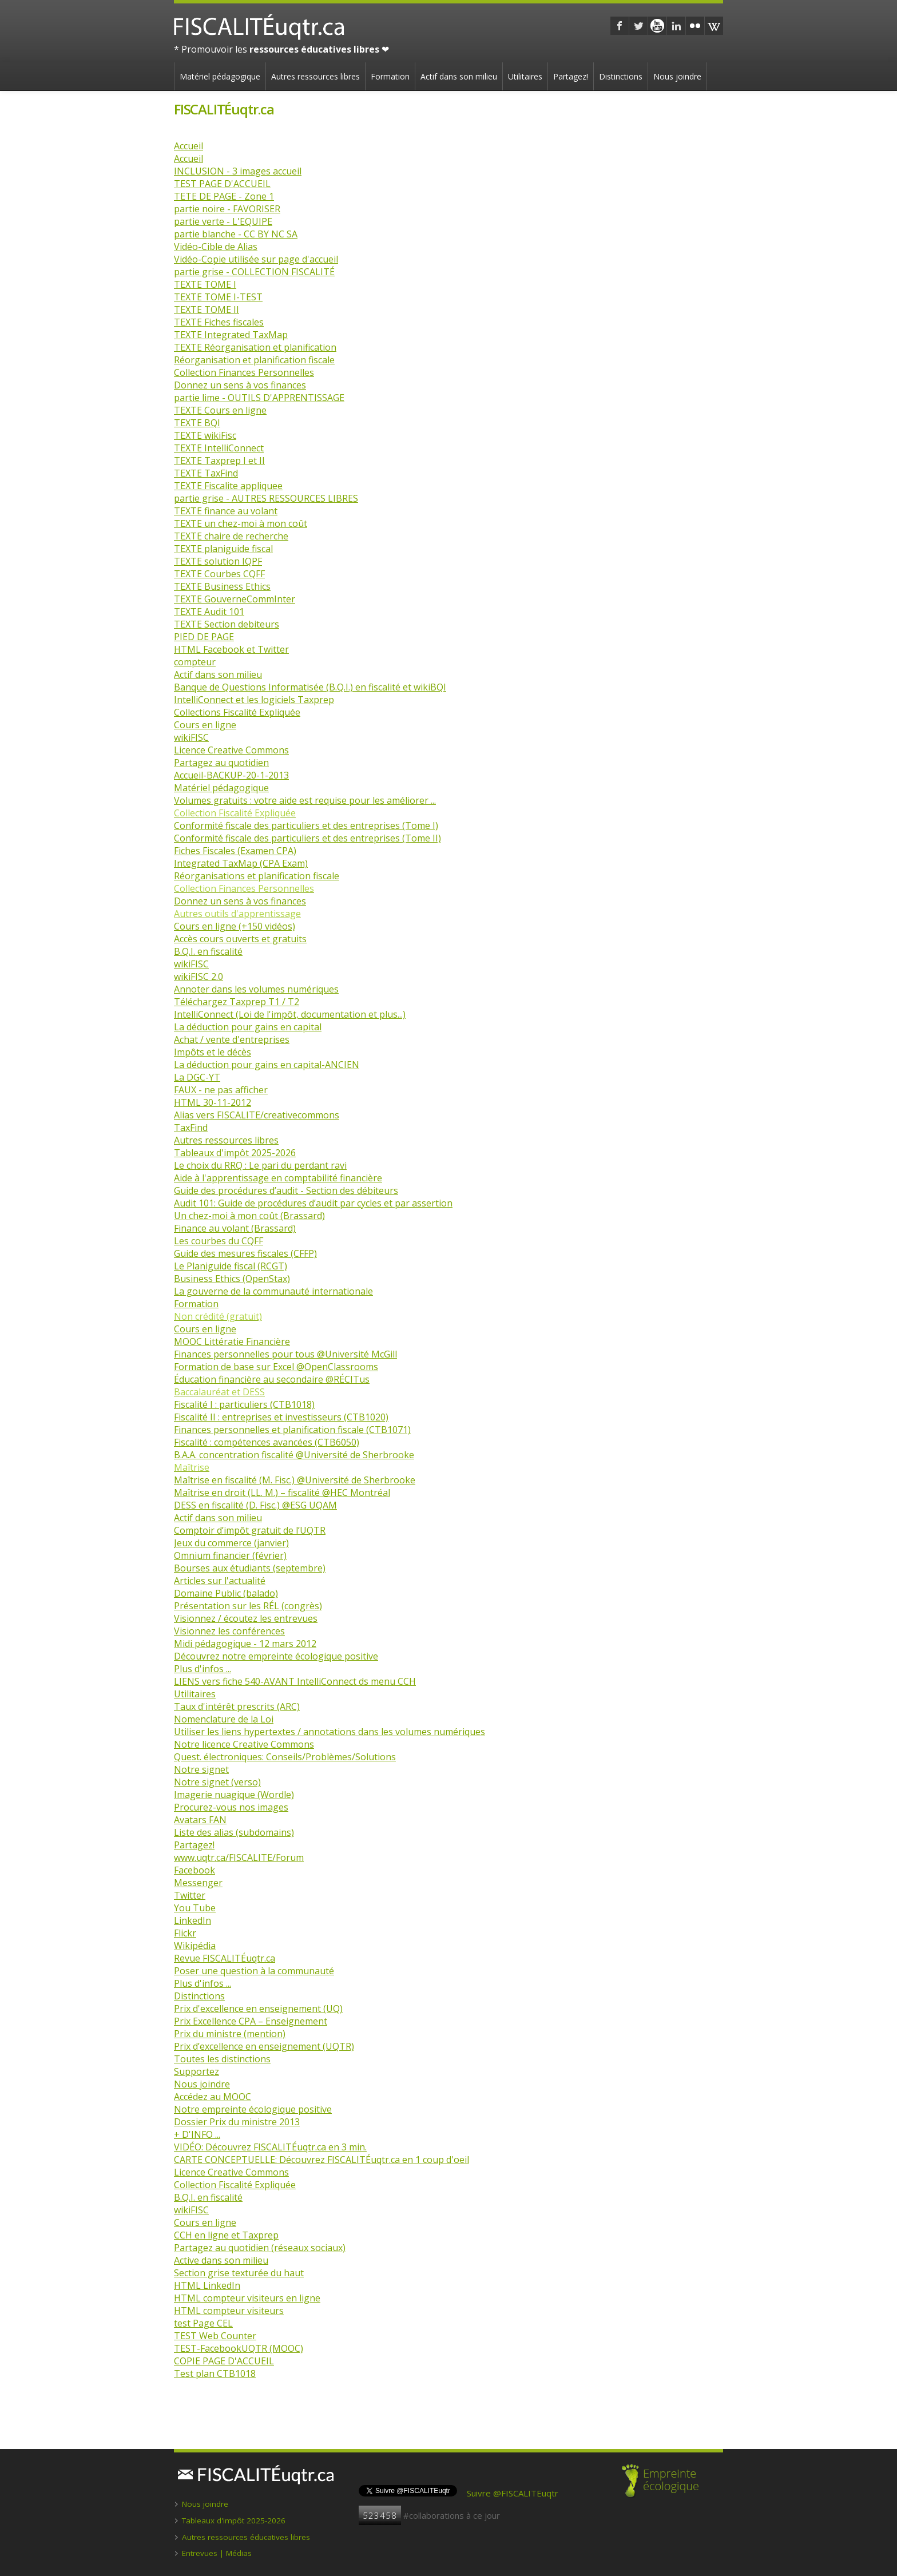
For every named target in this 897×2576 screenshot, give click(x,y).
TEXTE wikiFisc (205, 435)
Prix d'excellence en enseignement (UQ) (258, 2008)
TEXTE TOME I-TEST (218, 297)
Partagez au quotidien (221, 762)
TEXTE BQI (197, 422)
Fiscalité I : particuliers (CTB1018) (244, 1404)
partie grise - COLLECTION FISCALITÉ (254, 271)
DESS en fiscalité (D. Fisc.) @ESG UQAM (255, 1505)
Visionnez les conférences (229, 1631)
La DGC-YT (197, 1077)
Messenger (198, 1882)
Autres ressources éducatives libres (246, 2537)
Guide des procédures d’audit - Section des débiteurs (286, 1190)
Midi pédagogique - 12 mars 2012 (245, 1643)
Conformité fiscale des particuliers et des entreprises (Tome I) (306, 825)
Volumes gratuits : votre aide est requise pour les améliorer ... (305, 800)
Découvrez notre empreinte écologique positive (276, 1656)
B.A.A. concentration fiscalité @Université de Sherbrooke (294, 1454)
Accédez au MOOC (212, 2096)
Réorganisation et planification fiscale (254, 360)
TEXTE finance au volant (225, 511)
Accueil (188, 146)
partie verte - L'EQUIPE (223, 221)
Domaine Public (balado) (226, 1593)
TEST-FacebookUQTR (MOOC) (238, 2348)
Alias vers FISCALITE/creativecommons (256, 1115)
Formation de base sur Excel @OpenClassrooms (276, 1366)
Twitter (189, 1895)
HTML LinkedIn (207, 2285)
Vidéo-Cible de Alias (215, 246)
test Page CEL (203, 2323)
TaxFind (191, 1127)
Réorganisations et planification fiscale (256, 876)
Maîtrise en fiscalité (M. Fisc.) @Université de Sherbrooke (294, 1480)
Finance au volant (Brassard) (235, 1228)
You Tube (195, 1908)
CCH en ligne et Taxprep (226, 2235)
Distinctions (620, 76)
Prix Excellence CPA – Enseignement (250, 2021)
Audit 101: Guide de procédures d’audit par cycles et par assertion (313, 1203)
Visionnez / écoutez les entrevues (245, 1618)
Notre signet (201, 1769)
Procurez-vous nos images (231, 1807)
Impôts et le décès (212, 1052)
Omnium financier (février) (230, 1555)
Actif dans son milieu (458, 76)
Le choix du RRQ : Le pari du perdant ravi (260, 1165)
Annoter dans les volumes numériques (256, 989)
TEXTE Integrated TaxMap (231, 334)
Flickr (185, 1933)
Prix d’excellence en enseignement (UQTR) (264, 2046)
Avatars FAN (200, 1819)
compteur (195, 662)
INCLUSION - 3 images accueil (237, 171)
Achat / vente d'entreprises (231, 1039)
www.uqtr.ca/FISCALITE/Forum (239, 1857)
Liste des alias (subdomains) (234, 1832)
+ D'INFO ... (197, 2134)
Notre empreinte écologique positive (253, 2109)
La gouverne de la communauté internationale (273, 1291)
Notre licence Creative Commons (244, 1744)
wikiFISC (191, 737)
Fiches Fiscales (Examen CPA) (235, 850)
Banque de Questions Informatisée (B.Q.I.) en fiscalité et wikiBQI (310, 687)
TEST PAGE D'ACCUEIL (222, 183)
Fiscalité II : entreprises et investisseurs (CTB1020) (281, 1417)
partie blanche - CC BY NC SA (235, 234)
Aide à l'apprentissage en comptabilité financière (278, 1178)
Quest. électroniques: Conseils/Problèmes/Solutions (285, 1757)
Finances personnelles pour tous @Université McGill (285, 1354)
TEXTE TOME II (206, 309)
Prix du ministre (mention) (229, 2033)
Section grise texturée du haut (239, 2273)
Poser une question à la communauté (254, 1970)
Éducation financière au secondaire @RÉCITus (272, 1379)
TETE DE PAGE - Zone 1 (224, 196)
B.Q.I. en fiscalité (208, 951)
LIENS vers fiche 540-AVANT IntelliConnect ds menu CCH (295, 1681)
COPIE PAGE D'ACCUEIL (224, 2361)
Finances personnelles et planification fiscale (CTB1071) (292, 1429)
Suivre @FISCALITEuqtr (512, 2493)
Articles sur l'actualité (219, 1580)
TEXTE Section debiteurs (226, 624)
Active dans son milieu (221, 2260)
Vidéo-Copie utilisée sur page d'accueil (256, 259)
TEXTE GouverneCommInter (234, 599)
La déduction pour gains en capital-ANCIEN (266, 1064)
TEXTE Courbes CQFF (219, 573)
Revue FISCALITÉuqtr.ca (224, 1958)
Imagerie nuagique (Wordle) (234, 1794)
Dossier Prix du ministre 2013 (237, 2121)
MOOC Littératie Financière (232, 1341)
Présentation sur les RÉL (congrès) (248, 1605)
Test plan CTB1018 (215, 2373)
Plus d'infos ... (202, 1668)
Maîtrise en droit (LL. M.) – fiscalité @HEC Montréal (282, 1492)
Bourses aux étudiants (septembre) (250, 1568)
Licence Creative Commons (231, 750)
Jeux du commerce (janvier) (231, 1543)
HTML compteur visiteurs (229, 2310)
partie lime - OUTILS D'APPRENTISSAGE (259, 397)
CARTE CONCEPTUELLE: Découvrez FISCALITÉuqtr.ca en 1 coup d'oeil (321, 2159)
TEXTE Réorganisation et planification (255, 347)
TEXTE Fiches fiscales (219, 322)
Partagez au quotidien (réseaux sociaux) (260, 2247)
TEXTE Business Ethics (222, 586)
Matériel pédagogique (220, 76)
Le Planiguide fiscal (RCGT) (230, 1266)
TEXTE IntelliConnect (219, 448)
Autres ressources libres (315, 76)
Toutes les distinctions (222, 2059)
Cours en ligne (205, 725)
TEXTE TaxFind (206, 473)
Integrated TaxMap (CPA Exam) (241, 863)
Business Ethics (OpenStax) (232, 1278)
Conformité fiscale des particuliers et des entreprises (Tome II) (307, 838)
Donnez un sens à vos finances (240, 385)
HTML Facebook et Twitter (231, 649)
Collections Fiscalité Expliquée (237, 712)
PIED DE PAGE (204, 636)
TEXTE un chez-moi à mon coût (240, 523)
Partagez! (570, 76)
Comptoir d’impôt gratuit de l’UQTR (250, 1530)
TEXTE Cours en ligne (220, 410)
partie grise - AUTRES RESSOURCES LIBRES (266, 498)
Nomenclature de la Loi (223, 1719)
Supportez (196, 2071)
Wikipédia (195, 1945)
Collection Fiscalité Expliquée (235, 2184)
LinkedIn (192, 1920)
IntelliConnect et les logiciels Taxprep (254, 699)
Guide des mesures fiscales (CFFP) (245, 1253)
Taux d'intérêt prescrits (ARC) (237, 1706)
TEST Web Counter (215, 2335)
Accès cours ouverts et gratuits (240, 938)
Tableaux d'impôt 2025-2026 (235, 1152)
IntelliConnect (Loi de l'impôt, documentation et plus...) (290, 1014)
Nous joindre (677, 76)
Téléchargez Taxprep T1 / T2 (236, 1001)
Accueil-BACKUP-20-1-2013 (231, 775)
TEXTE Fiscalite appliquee (228, 485)
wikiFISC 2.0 (198, 976)
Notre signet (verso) (217, 1782)
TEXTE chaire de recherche (231, 536)
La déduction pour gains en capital (248, 1027)
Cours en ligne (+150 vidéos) (234, 926)
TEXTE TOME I (205, 284)
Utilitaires (525, 76)
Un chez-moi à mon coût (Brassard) (249, 1215)
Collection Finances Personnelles (244, 372)
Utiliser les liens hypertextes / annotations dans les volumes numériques (329, 1731)
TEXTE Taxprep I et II (219, 460)
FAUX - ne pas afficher (221, 1089)
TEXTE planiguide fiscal (223, 548)
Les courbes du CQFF (218, 1241)
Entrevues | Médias (217, 2553)
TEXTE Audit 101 (209, 611)
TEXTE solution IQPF (218, 561)
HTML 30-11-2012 (212, 1102)
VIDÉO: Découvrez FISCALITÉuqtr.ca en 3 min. (270, 2147)
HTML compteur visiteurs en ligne (247, 2298)
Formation (390, 76)
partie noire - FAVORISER (227, 209)
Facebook (194, 1870)
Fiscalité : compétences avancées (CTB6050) (266, 1442)
